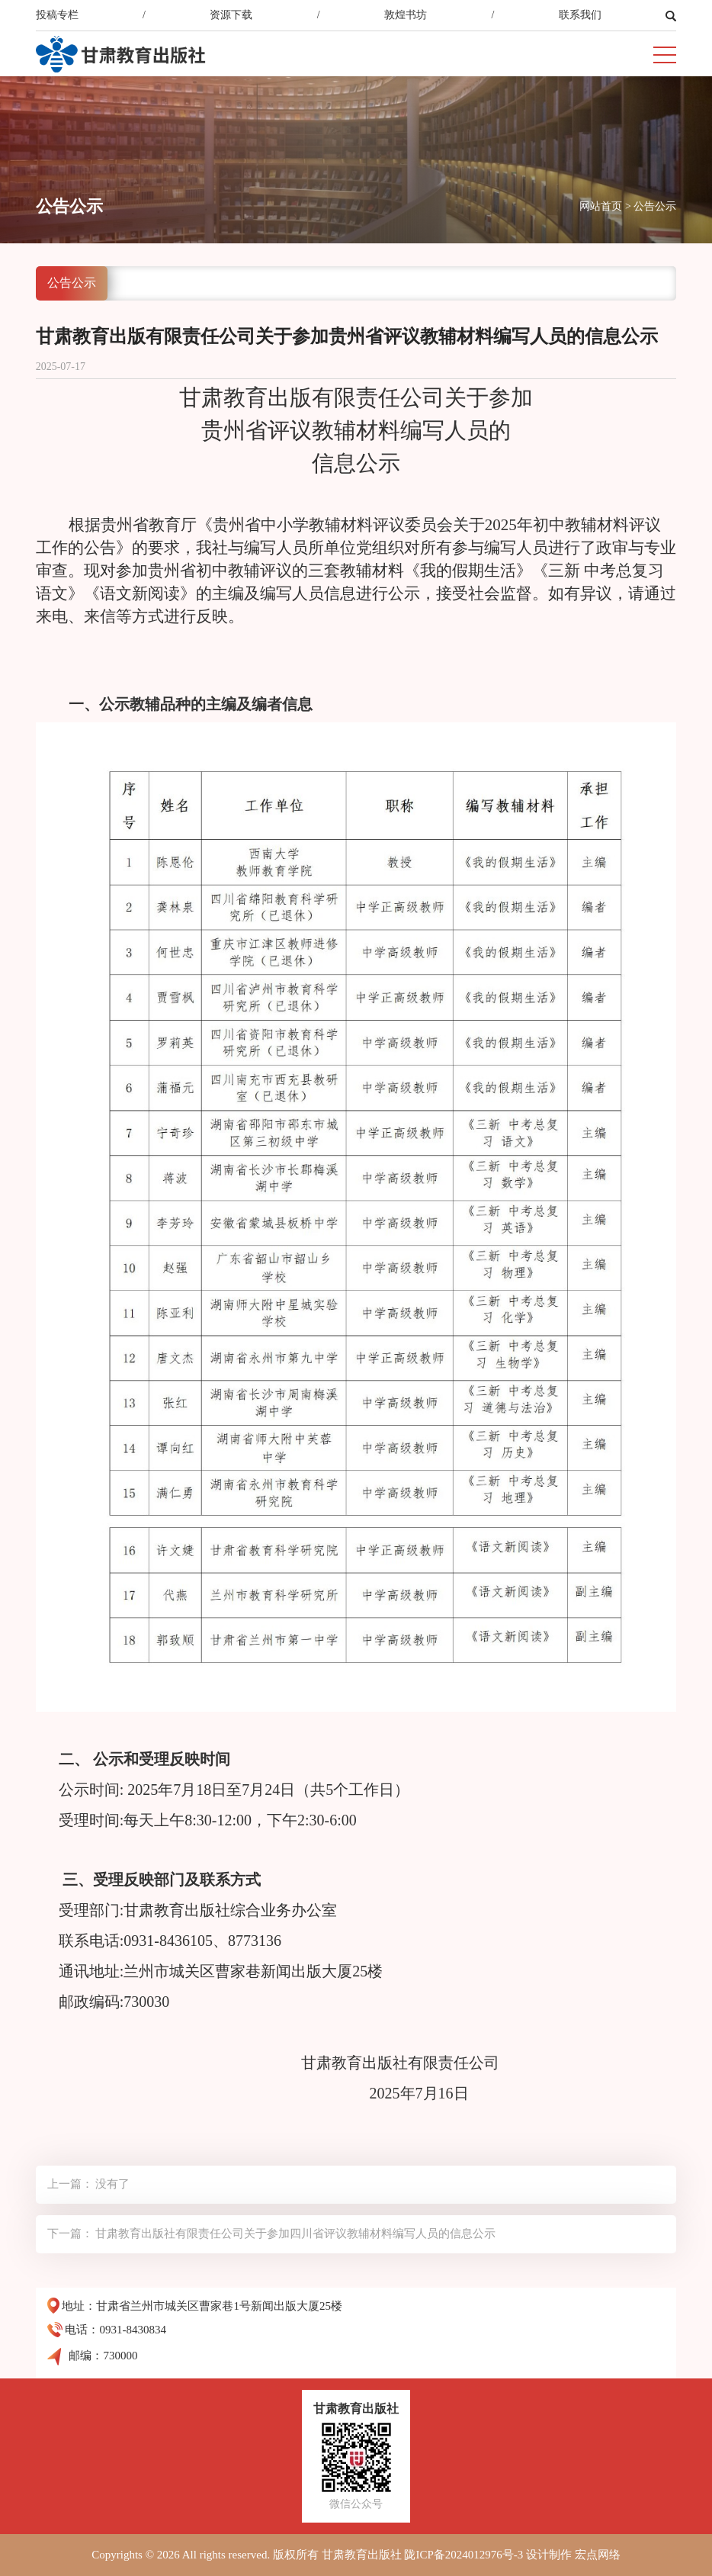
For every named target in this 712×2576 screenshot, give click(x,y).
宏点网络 (598, 2555)
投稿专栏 (57, 15)
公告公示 (654, 206)
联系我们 (580, 15)
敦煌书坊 (405, 15)
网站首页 (600, 206)
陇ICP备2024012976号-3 (463, 2555)
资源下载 (231, 15)
